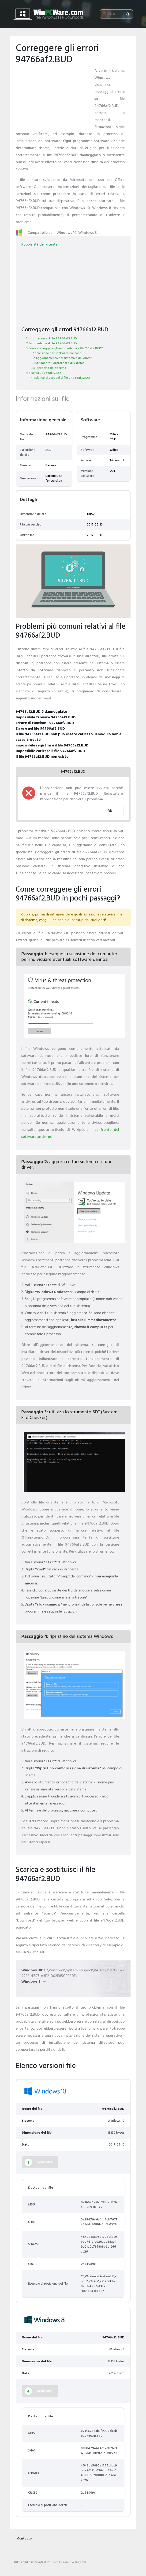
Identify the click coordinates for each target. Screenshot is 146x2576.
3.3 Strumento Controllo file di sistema (57, 363)
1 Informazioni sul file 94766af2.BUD (51, 338)
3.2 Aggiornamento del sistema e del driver (61, 358)
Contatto (24, 2538)
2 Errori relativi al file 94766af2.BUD (51, 343)
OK (109, 811)
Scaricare (45, 2162)
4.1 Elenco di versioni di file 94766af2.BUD (60, 378)
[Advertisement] (53, 96)
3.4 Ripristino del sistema (48, 368)
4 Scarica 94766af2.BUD (43, 373)
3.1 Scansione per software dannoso (56, 353)
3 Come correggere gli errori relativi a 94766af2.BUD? (64, 348)
